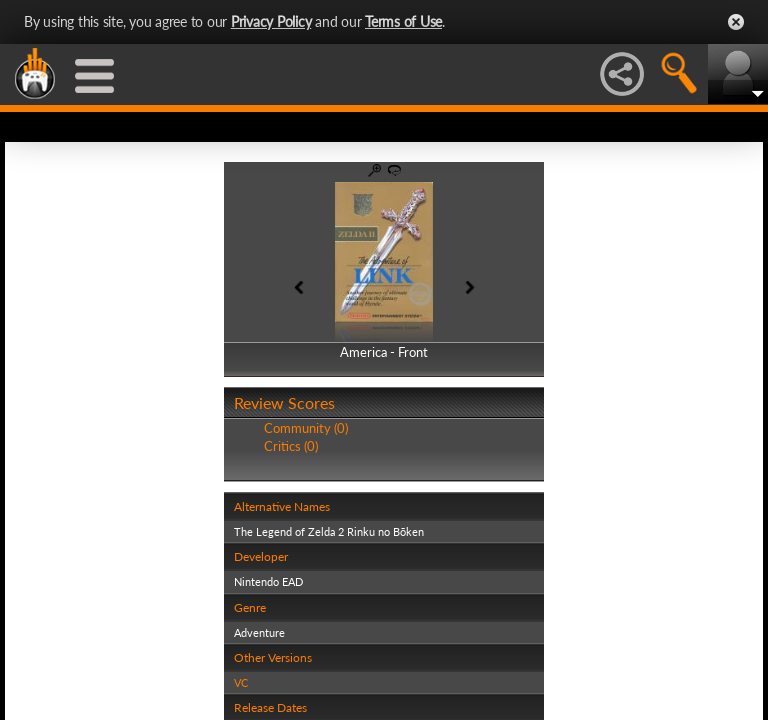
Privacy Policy (271, 21)
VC (241, 682)
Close (736, 22)
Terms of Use (403, 21)
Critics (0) (291, 446)
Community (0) (306, 428)
